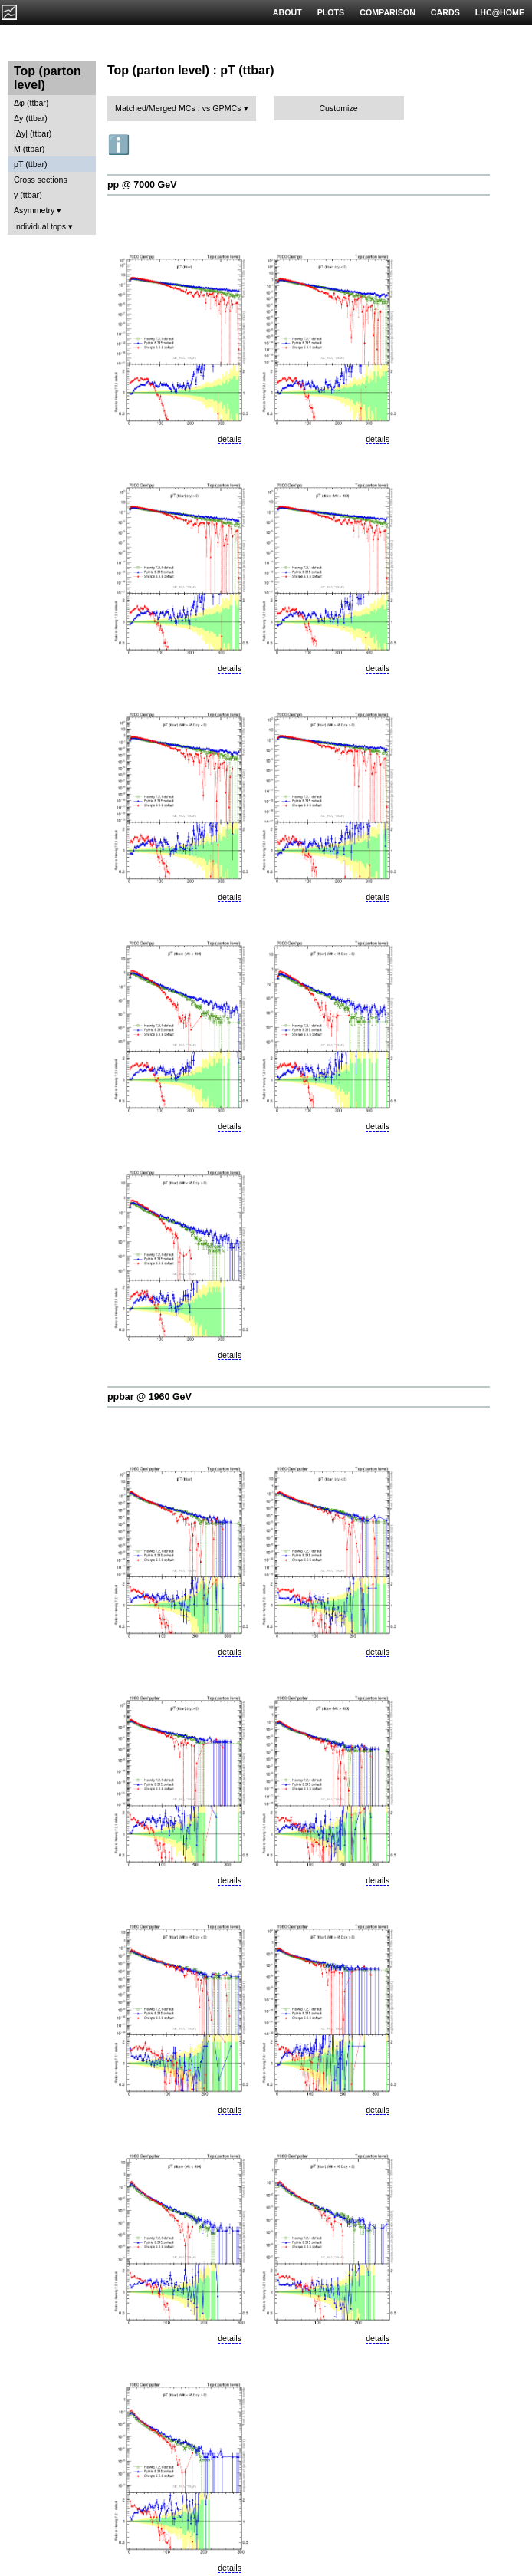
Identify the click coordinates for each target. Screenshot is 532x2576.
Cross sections (40, 179)
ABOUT (287, 12)
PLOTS (331, 12)
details (229, 438)
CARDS (445, 12)
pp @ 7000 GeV (141, 185)
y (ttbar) (28, 194)
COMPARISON (387, 12)
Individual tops (40, 226)
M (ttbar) (29, 148)
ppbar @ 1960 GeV (149, 1397)
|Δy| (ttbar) (32, 133)
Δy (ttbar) (31, 118)
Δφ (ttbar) (31, 102)
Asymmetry (34, 210)
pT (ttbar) (31, 164)
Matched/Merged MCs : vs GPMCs (178, 108)
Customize (338, 108)
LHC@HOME (499, 12)
